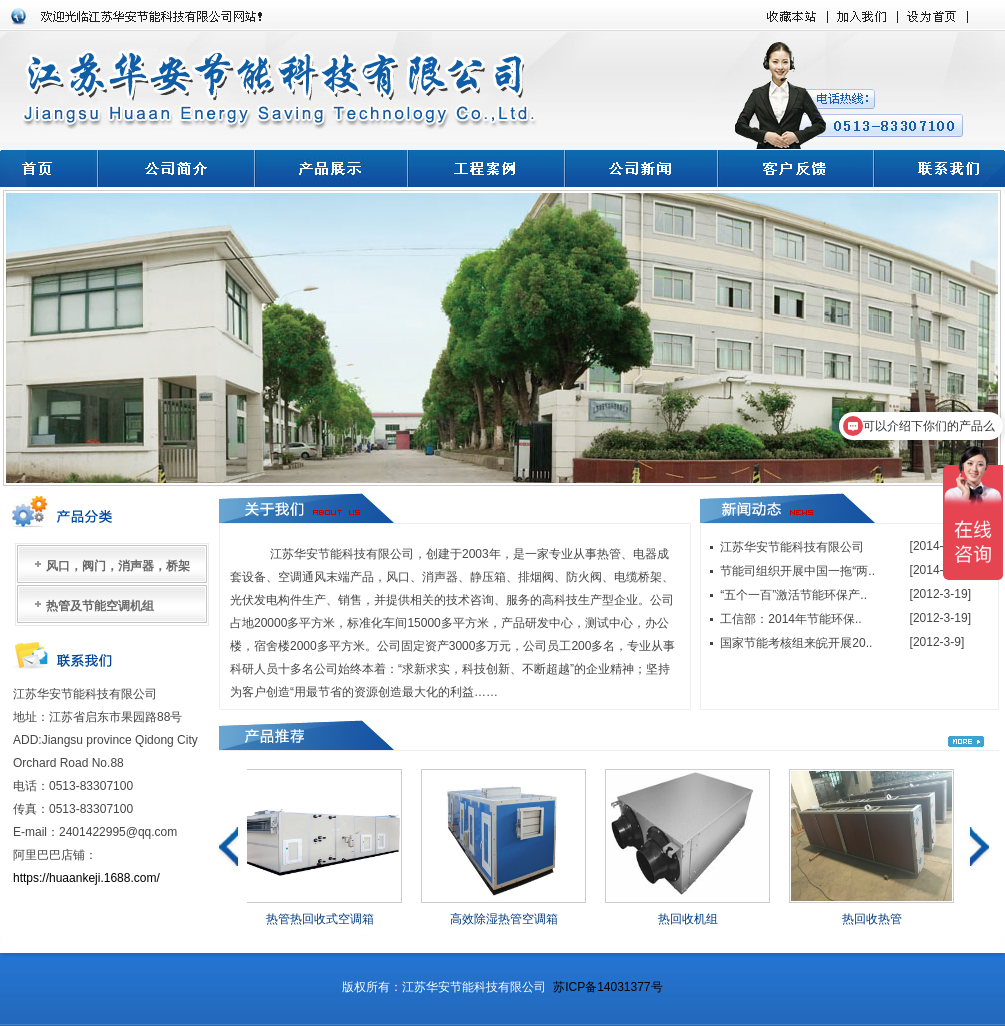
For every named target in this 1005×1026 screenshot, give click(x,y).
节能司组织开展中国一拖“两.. (797, 571)
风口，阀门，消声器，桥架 (118, 566)
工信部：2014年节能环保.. (790, 619)
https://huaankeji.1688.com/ (88, 878)
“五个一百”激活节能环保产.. (793, 595)
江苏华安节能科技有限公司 (792, 547)
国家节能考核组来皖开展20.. (796, 643)
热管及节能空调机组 (100, 606)
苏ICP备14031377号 (607, 987)
